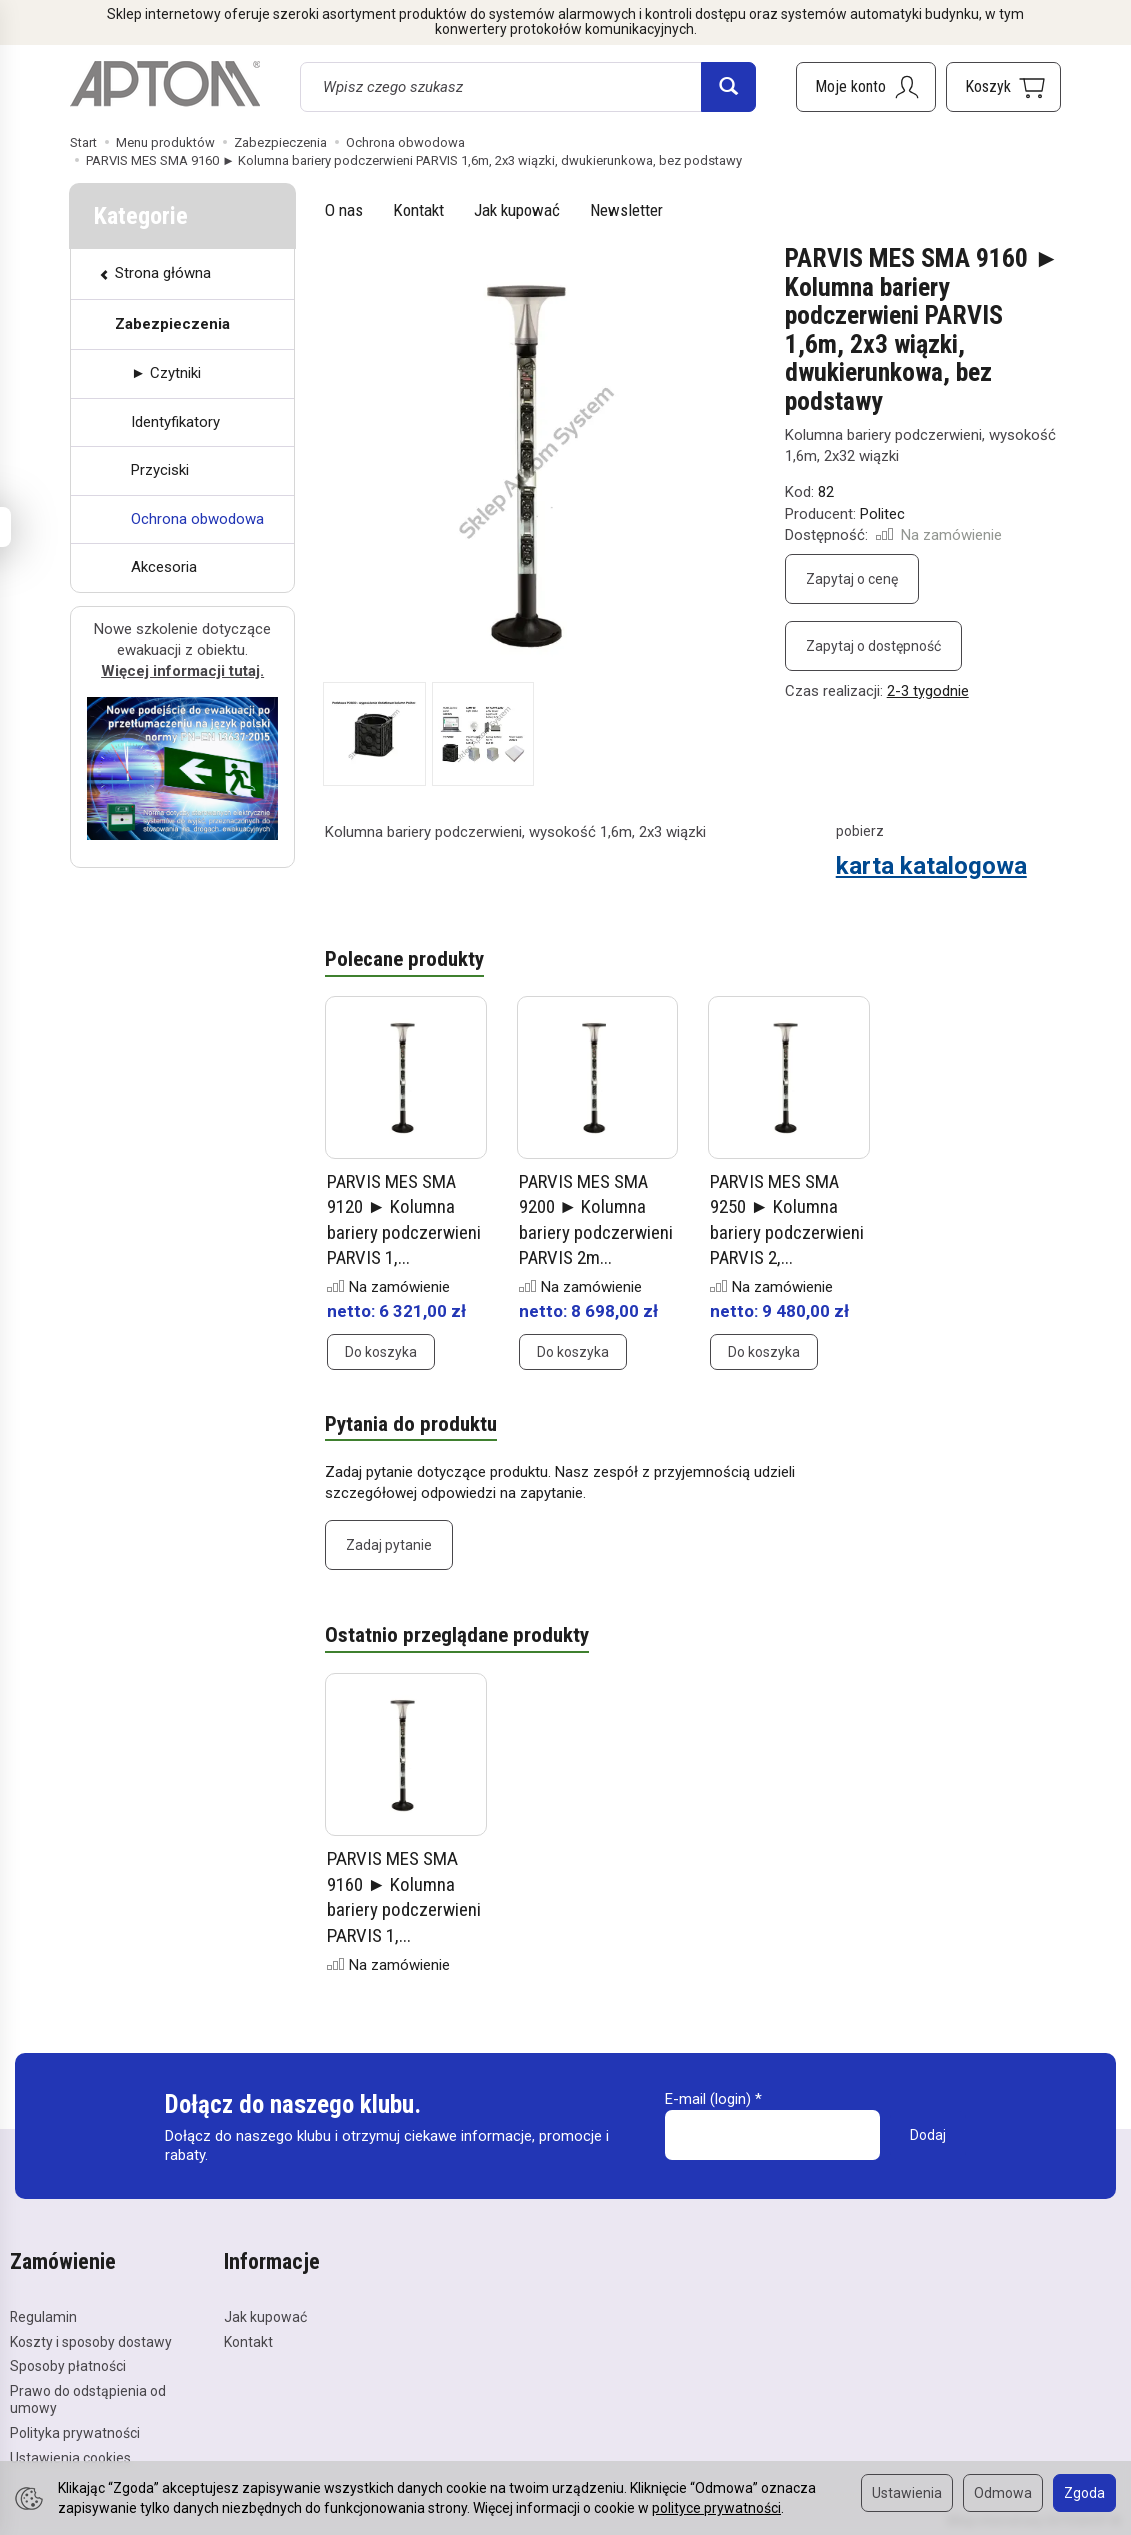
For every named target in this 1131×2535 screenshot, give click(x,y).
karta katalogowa (931, 866)
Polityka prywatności (75, 2432)
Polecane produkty (404, 960)
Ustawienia (907, 2493)
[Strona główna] (165, 84)
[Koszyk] (1003, 87)
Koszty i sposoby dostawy (91, 2341)
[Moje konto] (866, 87)
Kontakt (418, 210)
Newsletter (626, 210)
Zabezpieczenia (172, 324)
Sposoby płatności (68, 2366)
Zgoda (1084, 2493)
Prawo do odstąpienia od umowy (88, 2398)
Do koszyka (381, 1352)
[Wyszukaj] (728, 87)
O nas (344, 210)
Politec (882, 514)
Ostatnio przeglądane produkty (457, 1636)
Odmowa (1003, 2493)
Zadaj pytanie (389, 1545)
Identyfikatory (175, 422)
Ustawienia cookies (70, 2457)
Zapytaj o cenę (852, 579)
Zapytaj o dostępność (873, 646)
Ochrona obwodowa (197, 519)
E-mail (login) (708, 2099)
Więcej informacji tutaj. (182, 671)
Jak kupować (517, 210)
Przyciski (160, 470)
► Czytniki (166, 373)
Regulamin (43, 2316)
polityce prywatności (716, 2508)
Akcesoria (164, 567)
